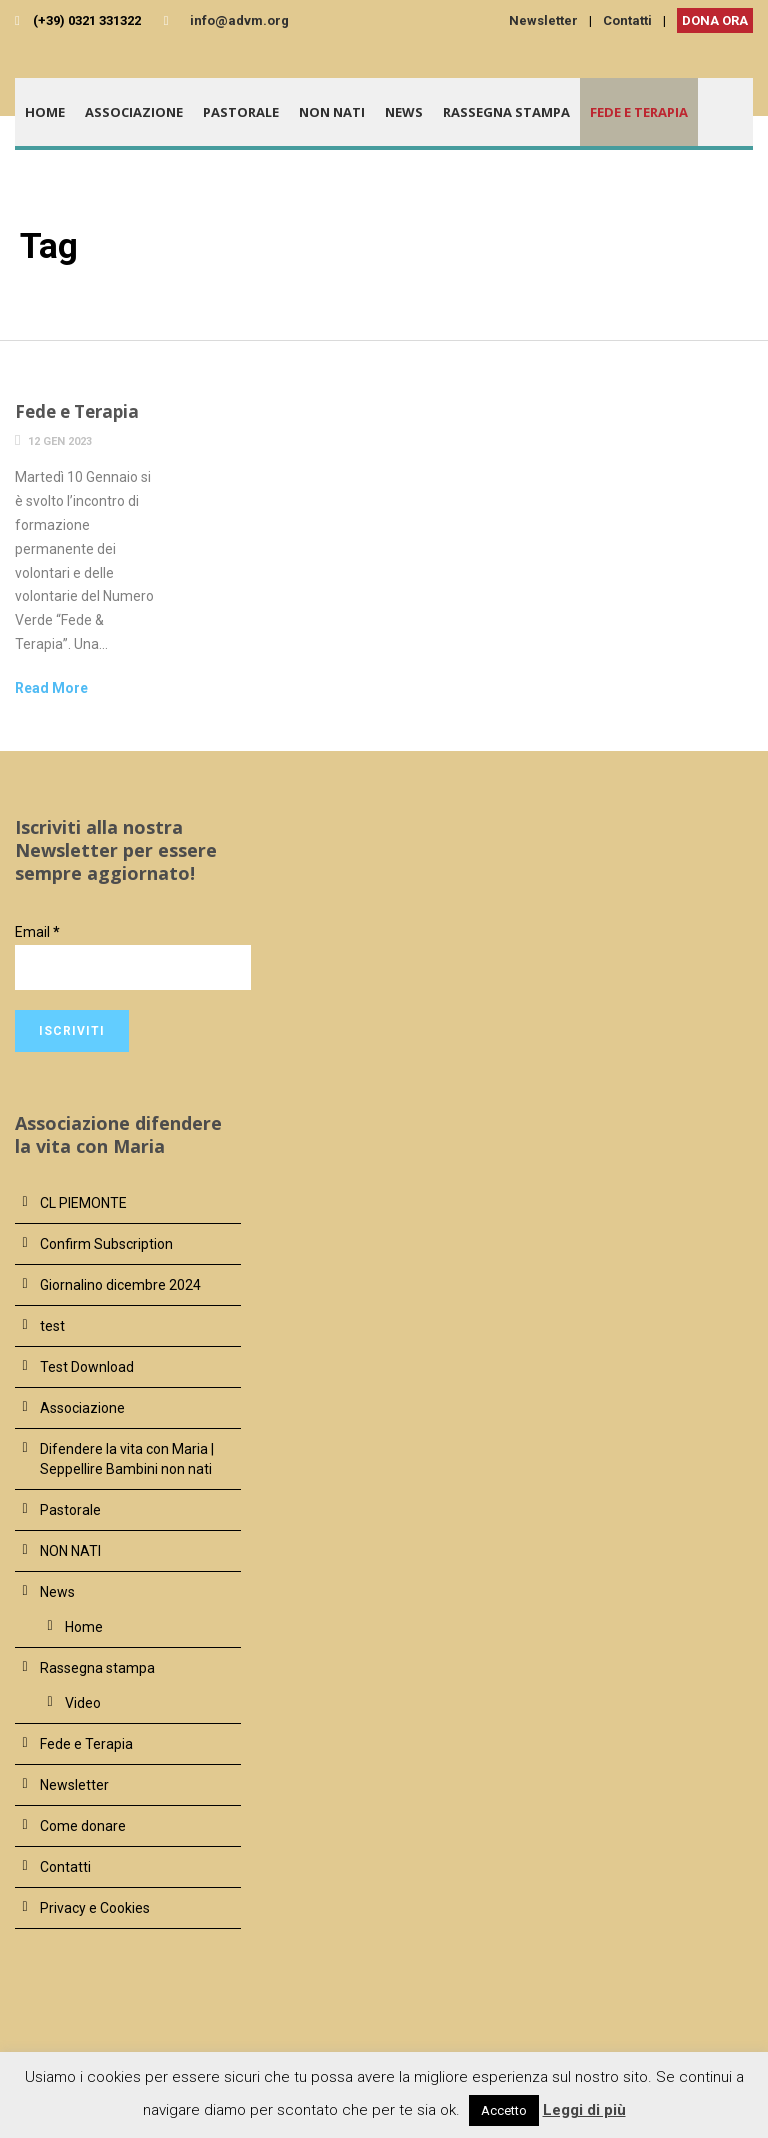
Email (37, 932)
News (404, 112)
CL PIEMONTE (83, 1203)
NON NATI (332, 112)
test (52, 1326)
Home (45, 112)
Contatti (627, 20)
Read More (51, 688)
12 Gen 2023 (60, 441)
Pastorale (241, 112)
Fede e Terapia (639, 112)
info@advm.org (239, 20)
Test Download (87, 1367)
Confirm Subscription (106, 1244)
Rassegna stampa (506, 112)
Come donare (83, 1826)
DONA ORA (715, 20)
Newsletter (543, 20)
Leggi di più (584, 2110)
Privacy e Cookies (95, 1908)
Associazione (134, 112)
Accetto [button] (504, 2110)
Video (83, 1703)
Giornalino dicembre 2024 (120, 1285)
